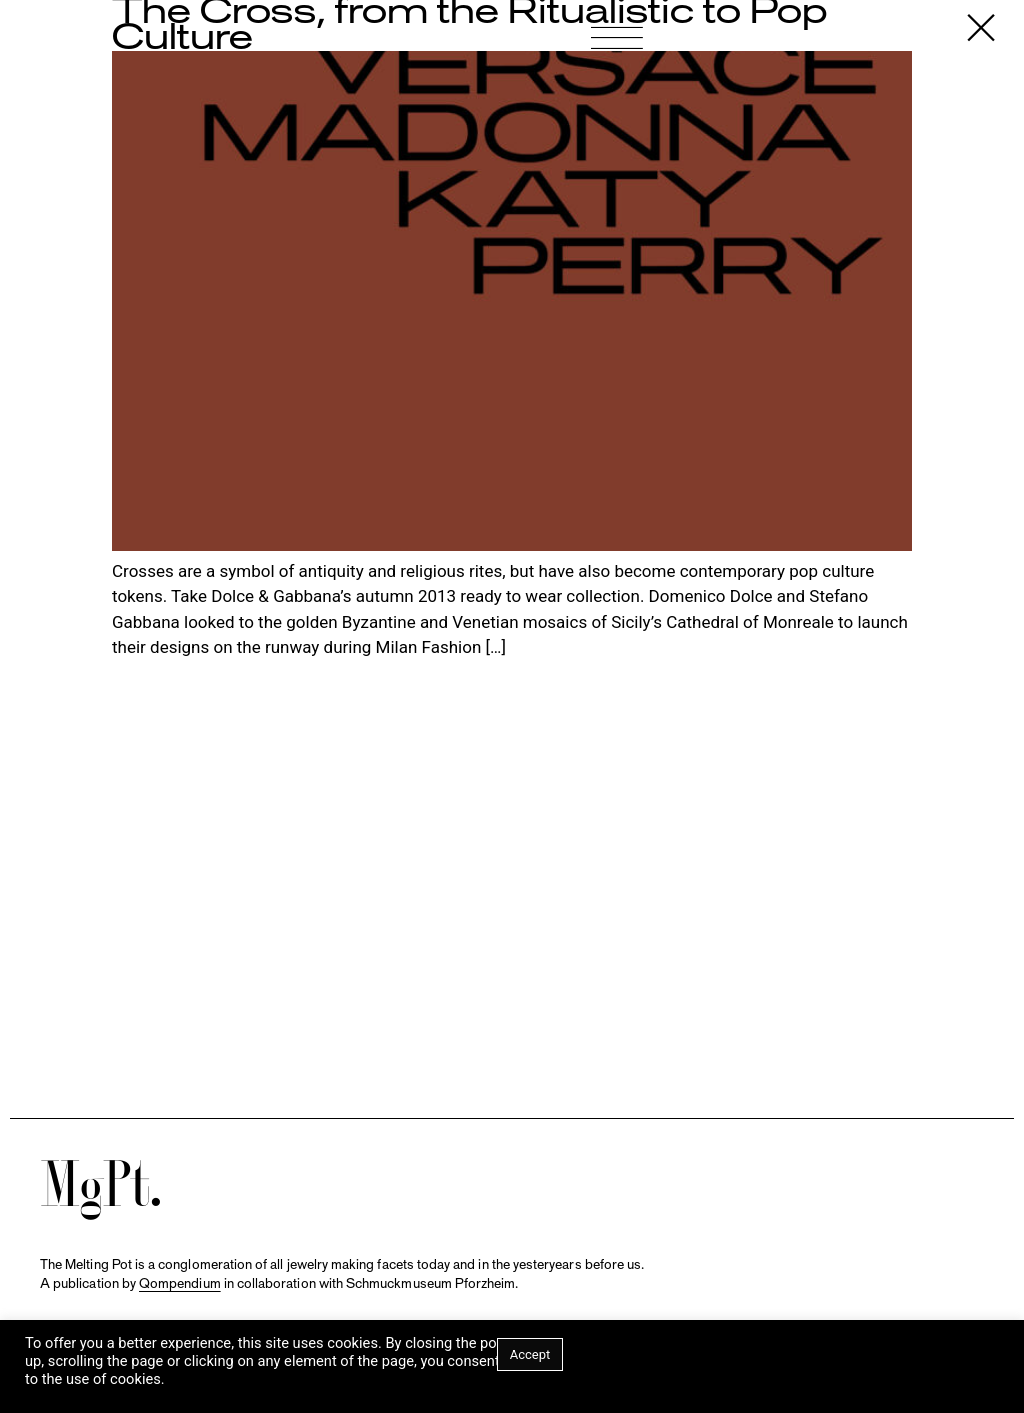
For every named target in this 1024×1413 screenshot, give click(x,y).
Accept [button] (530, 1354)
